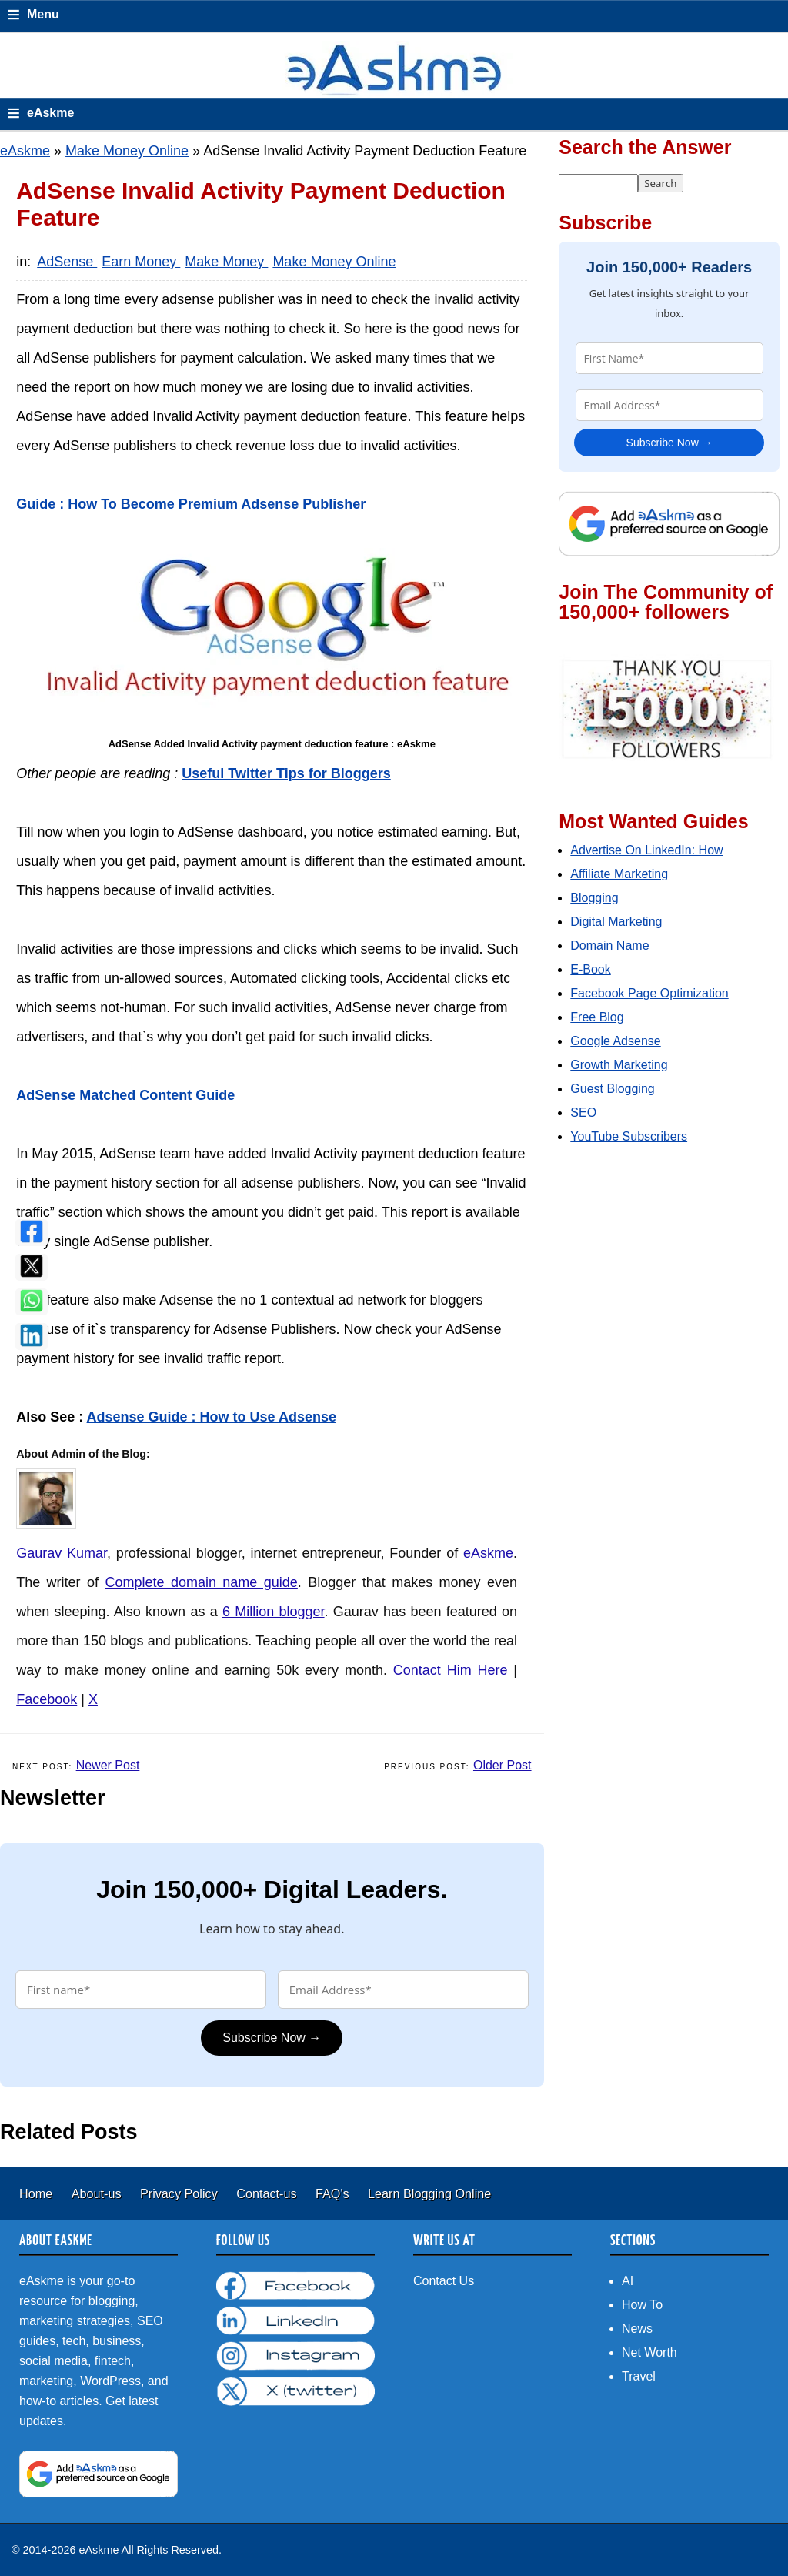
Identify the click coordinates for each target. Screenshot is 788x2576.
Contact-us (268, 2193)
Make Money (226, 261)
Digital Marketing (616, 921)
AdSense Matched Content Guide (125, 1095)
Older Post (502, 1765)
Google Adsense (615, 1040)
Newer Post (108, 1765)
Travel (639, 2376)
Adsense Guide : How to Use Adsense (211, 1417)
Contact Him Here (450, 1670)
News (637, 2328)
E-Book (590, 969)
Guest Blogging (612, 1088)
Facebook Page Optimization (649, 993)
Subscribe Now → (271, 2037)
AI (627, 2280)
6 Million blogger (273, 1611)
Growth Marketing (618, 1064)
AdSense (67, 261)
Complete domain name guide (201, 1582)
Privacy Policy (180, 2193)
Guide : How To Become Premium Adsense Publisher (191, 504)
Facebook (46, 1699)
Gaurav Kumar (61, 1553)
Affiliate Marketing (619, 873)
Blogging (594, 897)
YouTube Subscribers (628, 1136)
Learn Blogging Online (429, 2193)
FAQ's (334, 2193)
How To (642, 2304)
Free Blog (596, 1017)
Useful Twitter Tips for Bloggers (286, 773)
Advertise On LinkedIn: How (646, 850)
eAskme (25, 151)
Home (37, 2193)
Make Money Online (127, 151)
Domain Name (609, 945)
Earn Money (141, 261)
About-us (98, 2193)
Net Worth (649, 2352)
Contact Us (443, 2280)
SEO (583, 1112)
